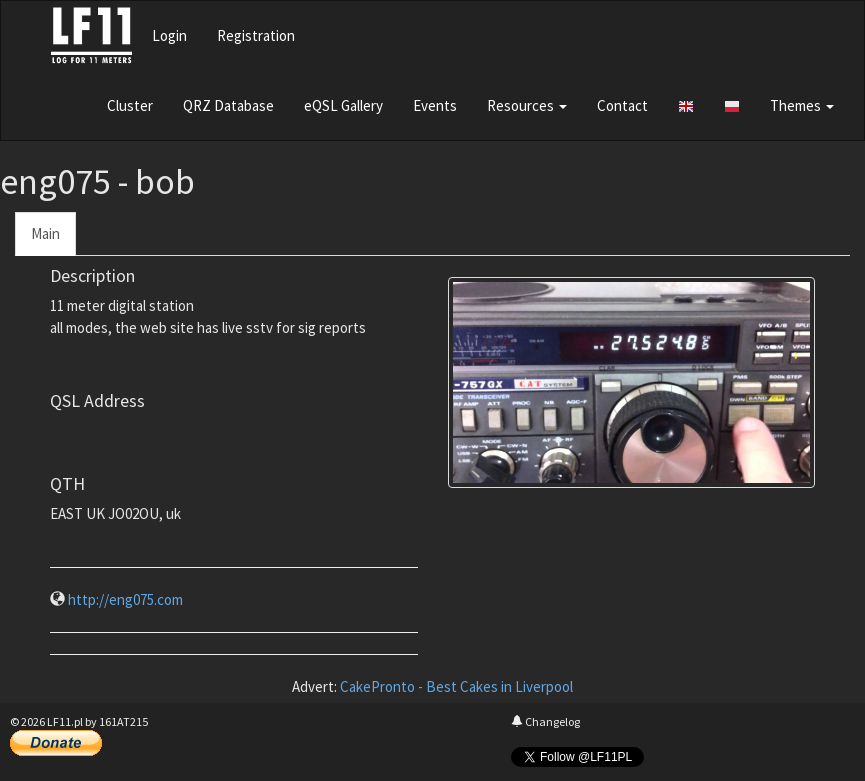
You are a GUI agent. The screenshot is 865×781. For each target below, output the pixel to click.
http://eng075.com (125, 599)
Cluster (130, 105)
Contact (622, 105)
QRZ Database (228, 105)
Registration (256, 35)
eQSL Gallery (343, 105)
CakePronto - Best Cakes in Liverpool (456, 686)
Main (45, 233)
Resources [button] (527, 105)
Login (169, 35)
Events (435, 105)
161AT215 (123, 721)
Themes (802, 105)
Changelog (545, 721)
